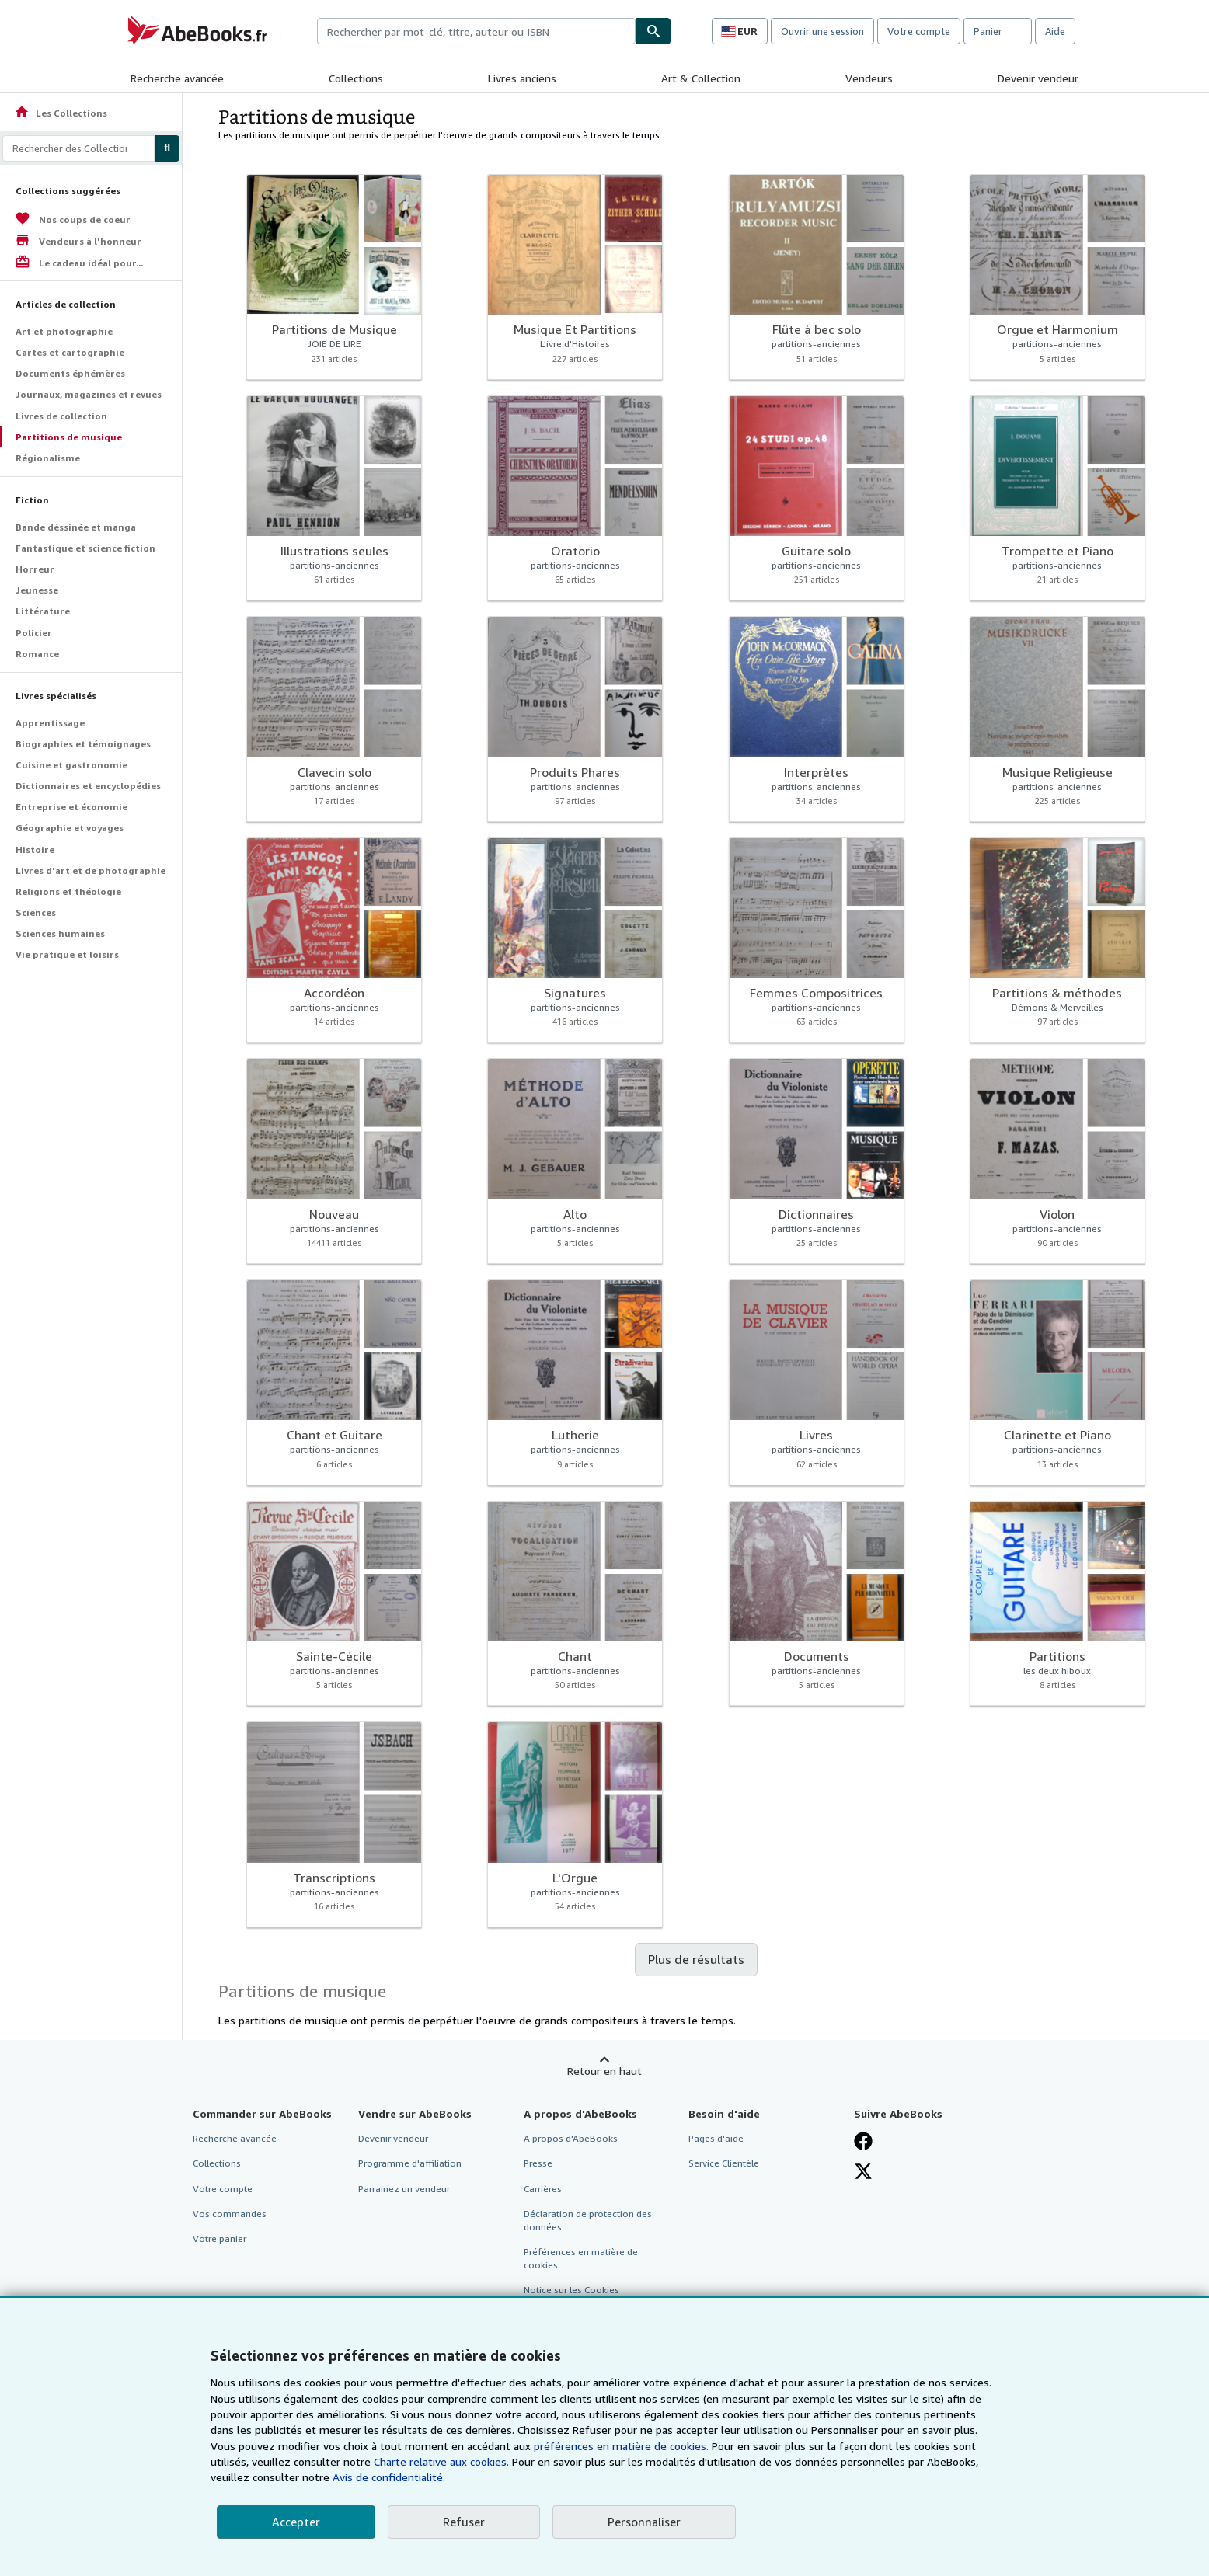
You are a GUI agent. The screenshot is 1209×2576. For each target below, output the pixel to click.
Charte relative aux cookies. (443, 2461)
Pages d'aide (716, 2138)
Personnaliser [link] (644, 2522)
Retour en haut (604, 2070)
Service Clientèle (723, 2163)
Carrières (543, 2189)
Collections (356, 78)
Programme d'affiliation (410, 2163)
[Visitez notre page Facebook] (863, 2141)
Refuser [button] (464, 2522)
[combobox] (476, 31)
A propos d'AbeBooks (571, 2138)
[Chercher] (653, 31)
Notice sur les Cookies (571, 2290)
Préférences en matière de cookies (581, 2258)
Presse (538, 2163)
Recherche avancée (177, 78)
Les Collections (60, 113)
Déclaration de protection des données (588, 2220)
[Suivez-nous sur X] (863, 2171)
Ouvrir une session (822, 31)
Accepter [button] (296, 2522)
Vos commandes (230, 2213)
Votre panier (219, 2238)
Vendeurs (869, 78)
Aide (1055, 31)
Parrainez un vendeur (404, 2189)
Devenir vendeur (1038, 78)
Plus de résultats (696, 1959)
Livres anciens (522, 78)
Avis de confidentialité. (389, 2477)
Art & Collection (700, 78)
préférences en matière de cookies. (621, 2445)
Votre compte (918, 31)
